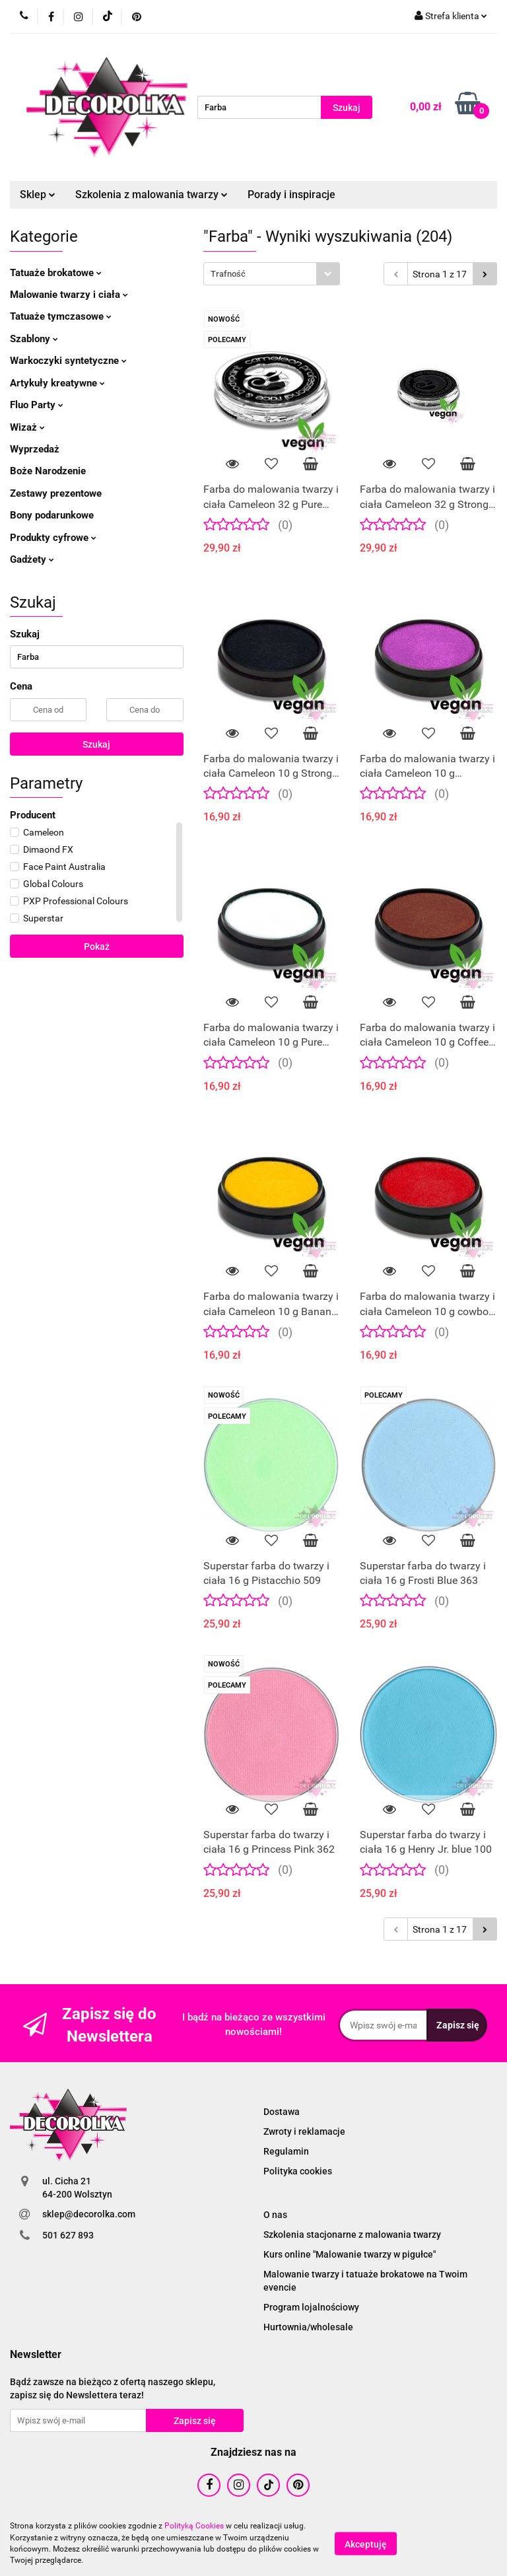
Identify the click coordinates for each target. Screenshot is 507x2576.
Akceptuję (366, 2543)
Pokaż (97, 946)
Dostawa (281, 2111)
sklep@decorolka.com (88, 2214)
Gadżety (32, 559)
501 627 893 (68, 2235)
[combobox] (271, 273)
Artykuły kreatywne (57, 383)
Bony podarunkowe (52, 515)
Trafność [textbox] (228, 274)
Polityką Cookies (194, 2525)
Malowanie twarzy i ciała (69, 295)
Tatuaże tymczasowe (61, 316)
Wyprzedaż (34, 449)
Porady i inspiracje (291, 194)
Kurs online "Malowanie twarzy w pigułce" (349, 2254)
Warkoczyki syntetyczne (68, 361)
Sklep (37, 194)
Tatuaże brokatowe (56, 273)
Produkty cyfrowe (53, 538)
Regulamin (286, 2151)
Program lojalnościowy (311, 2307)
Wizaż (27, 427)
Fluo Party (36, 405)
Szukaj (96, 744)
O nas (275, 2214)
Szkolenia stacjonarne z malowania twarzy (352, 2234)
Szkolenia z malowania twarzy (151, 194)
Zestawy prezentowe (56, 493)
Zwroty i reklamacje (304, 2131)
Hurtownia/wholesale (308, 2327)
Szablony (34, 339)
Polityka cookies (297, 2171)
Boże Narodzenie (48, 471)
